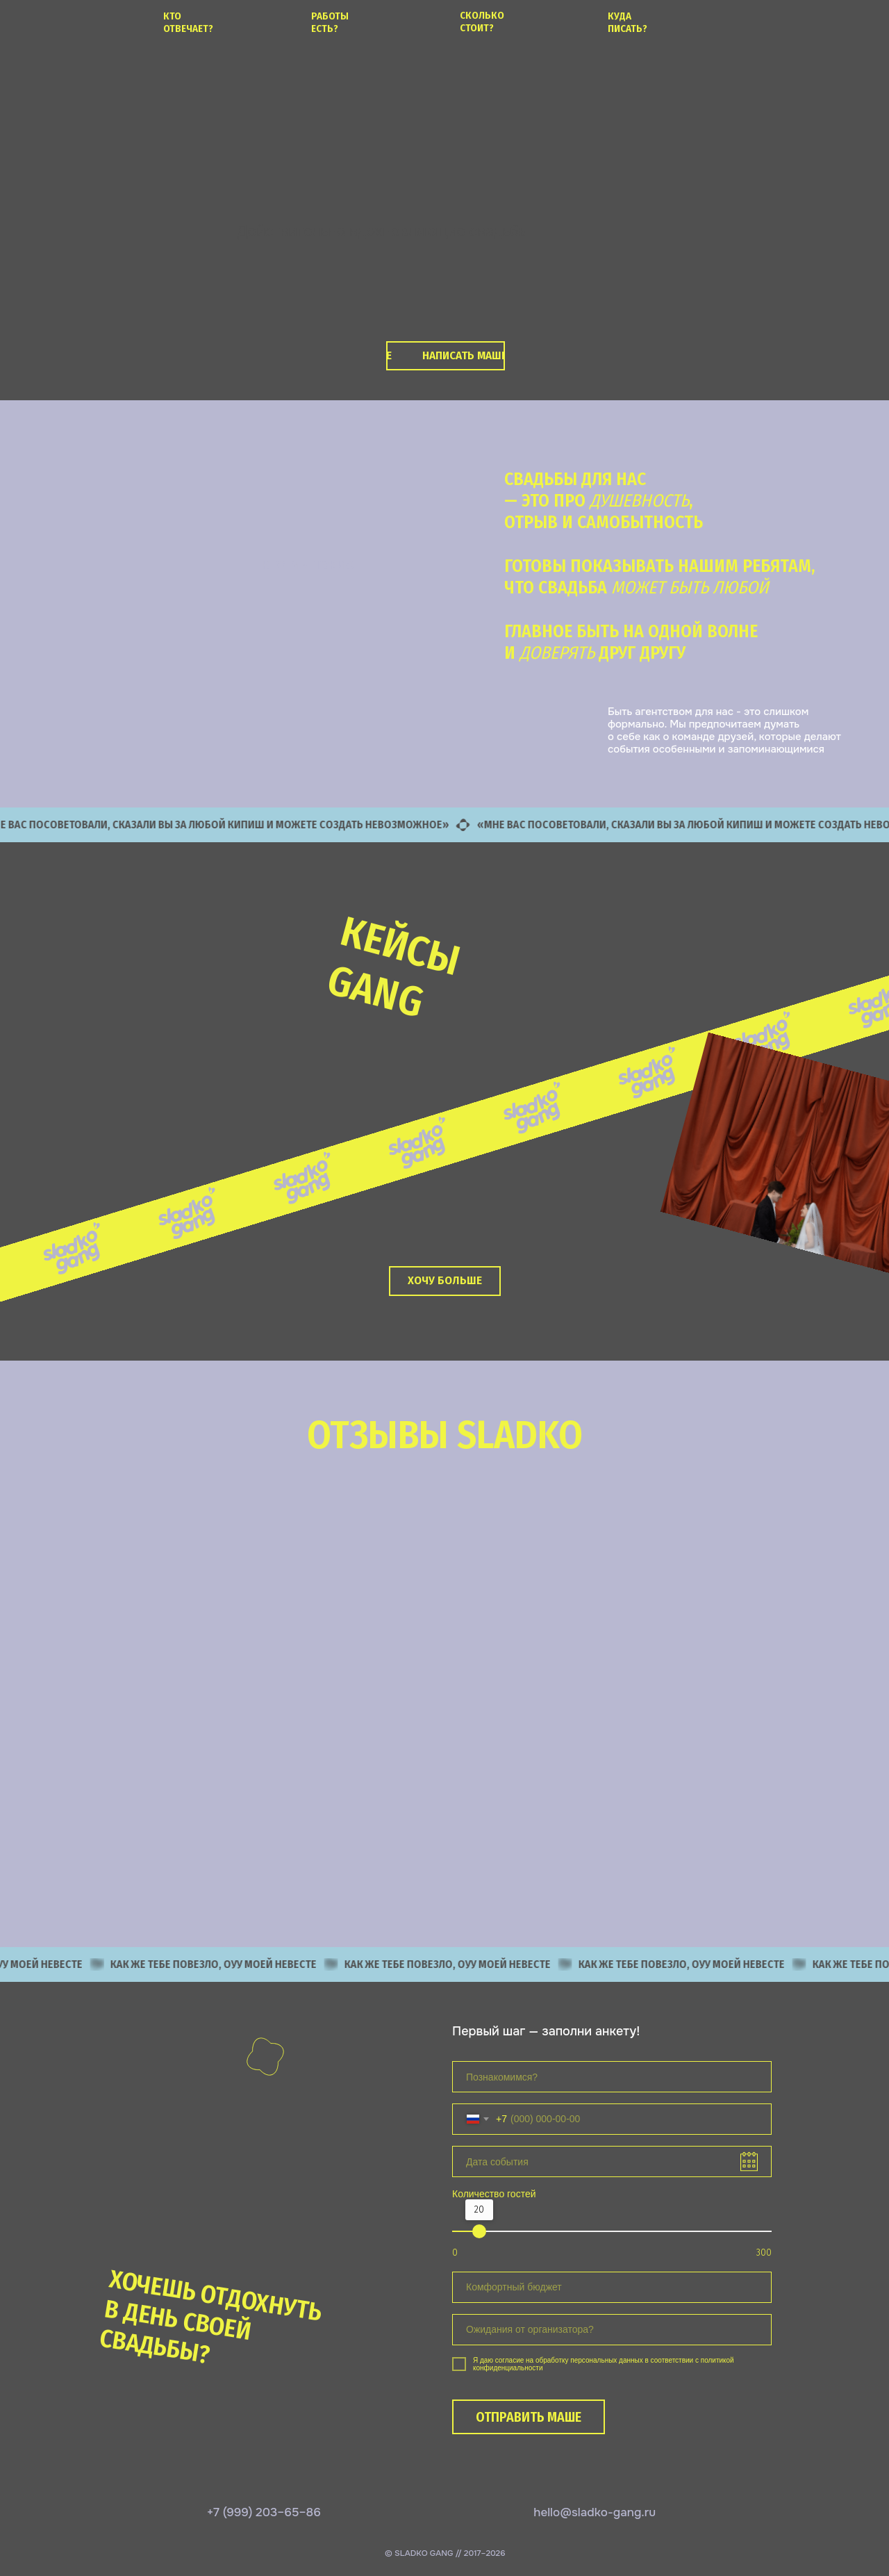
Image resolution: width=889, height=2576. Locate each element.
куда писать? (627, 22)
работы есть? (330, 22)
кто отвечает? (188, 22)
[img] (46, 20)
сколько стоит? (482, 21)
